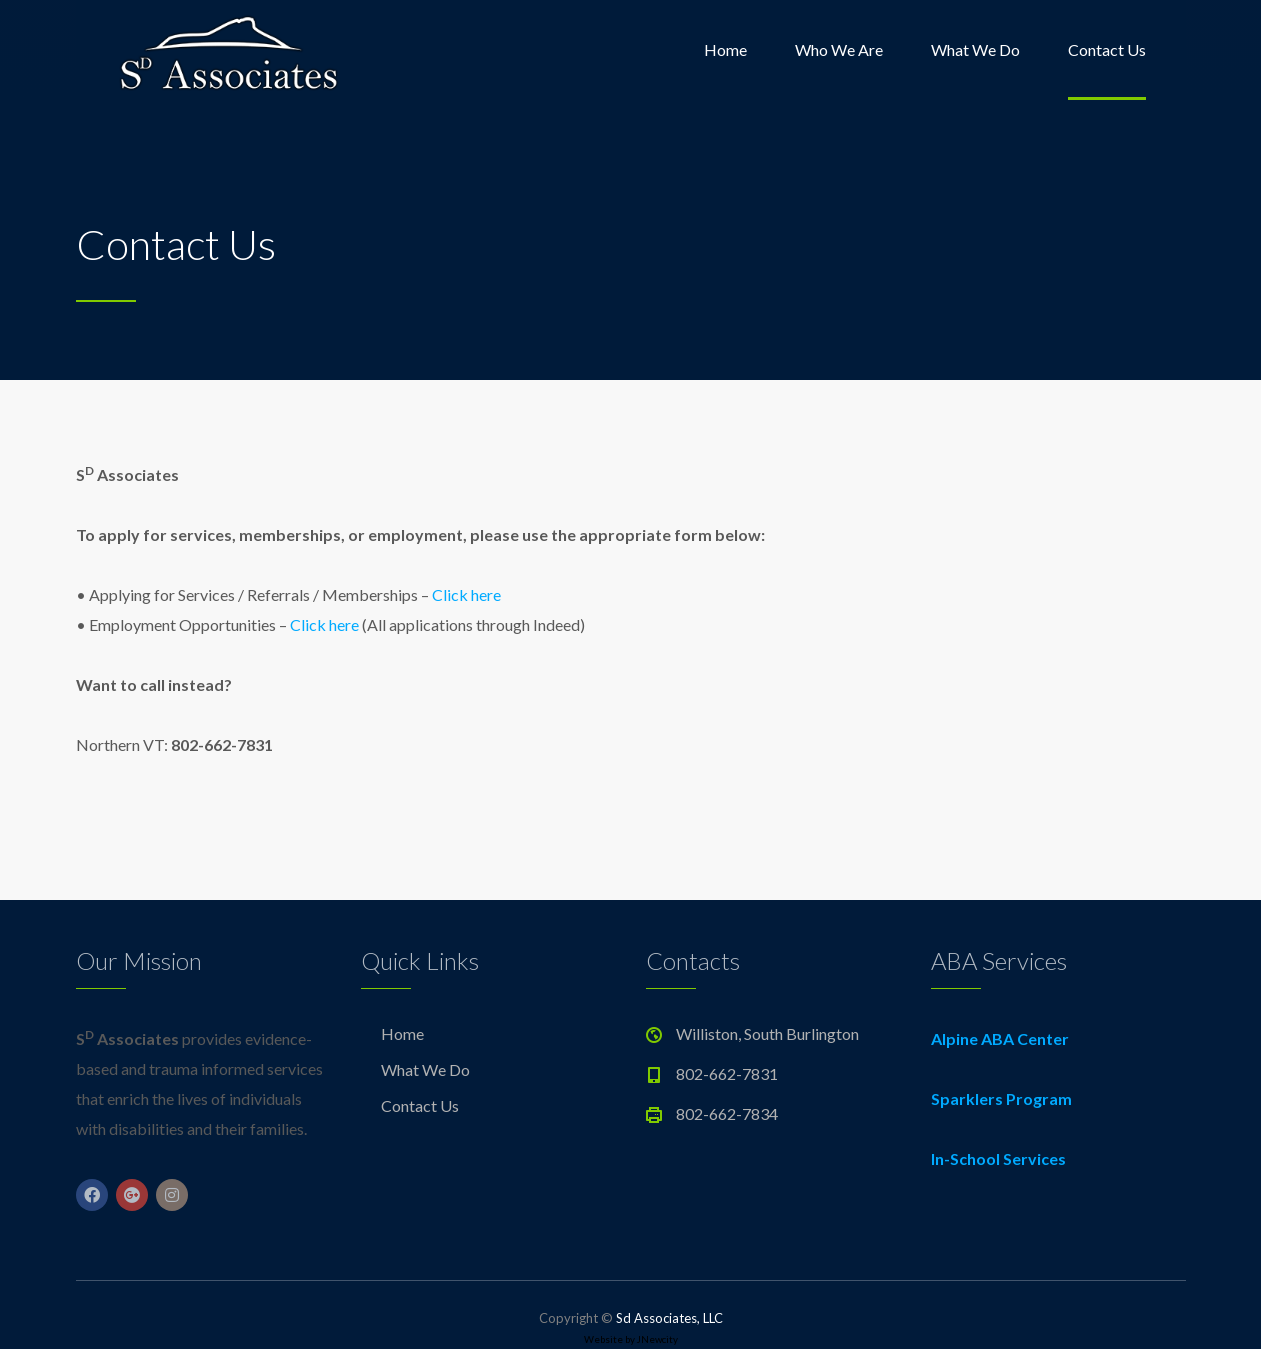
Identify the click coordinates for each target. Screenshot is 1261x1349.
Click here (466, 594)
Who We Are (839, 49)
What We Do (975, 49)
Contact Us (1107, 49)
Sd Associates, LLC (669, 1318)
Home (725, 49)
